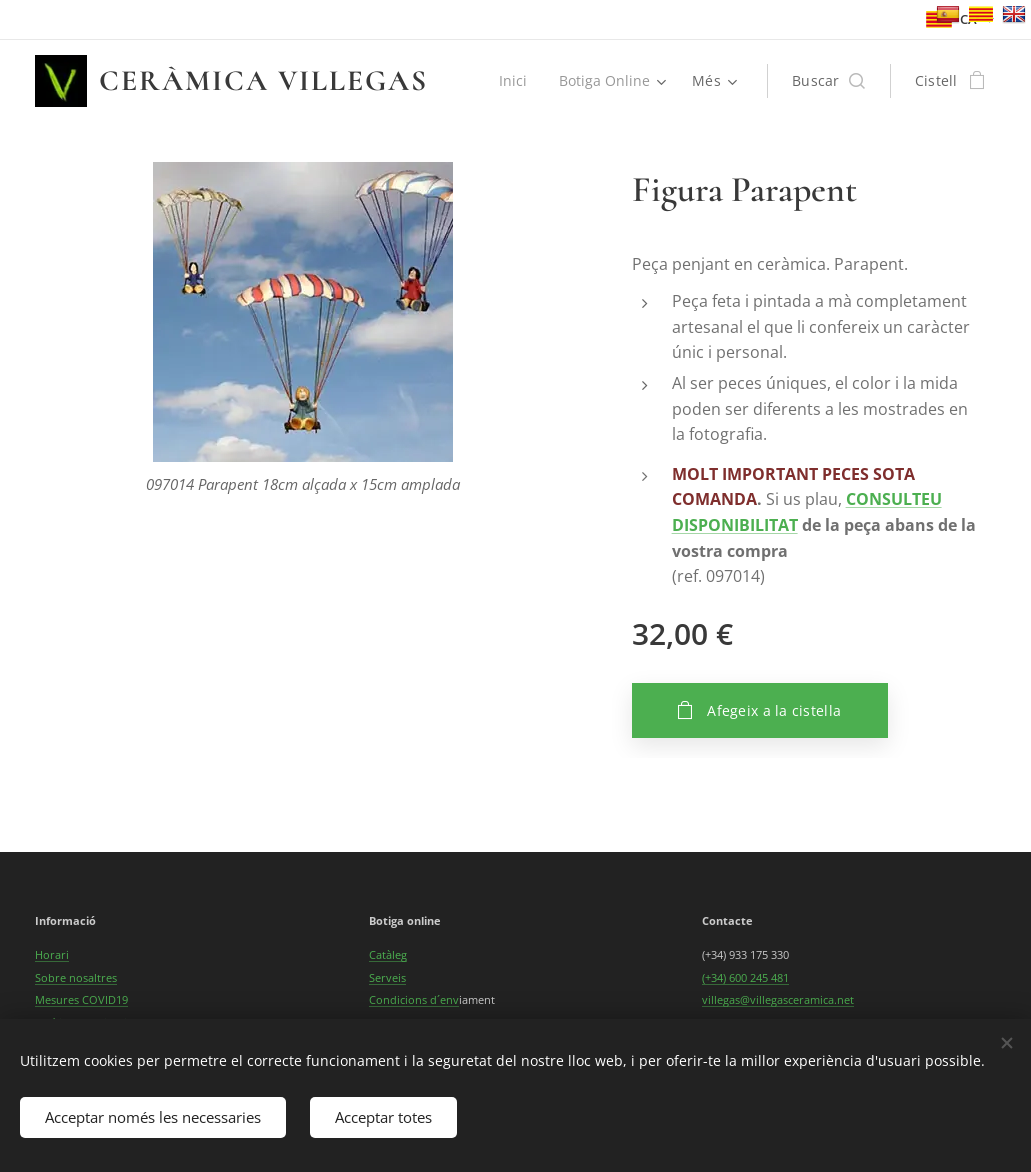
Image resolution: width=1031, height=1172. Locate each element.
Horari (52, 954)
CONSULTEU (894, 499)
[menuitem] (514, 81)
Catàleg (388, 954)
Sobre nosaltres (76, 977)
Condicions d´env (414, 999)
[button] (828, 81)
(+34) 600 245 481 (745, 977)
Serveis (387, 977)
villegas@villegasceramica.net (778, 999)
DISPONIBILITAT (735, 525)
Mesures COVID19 (81, 999)
